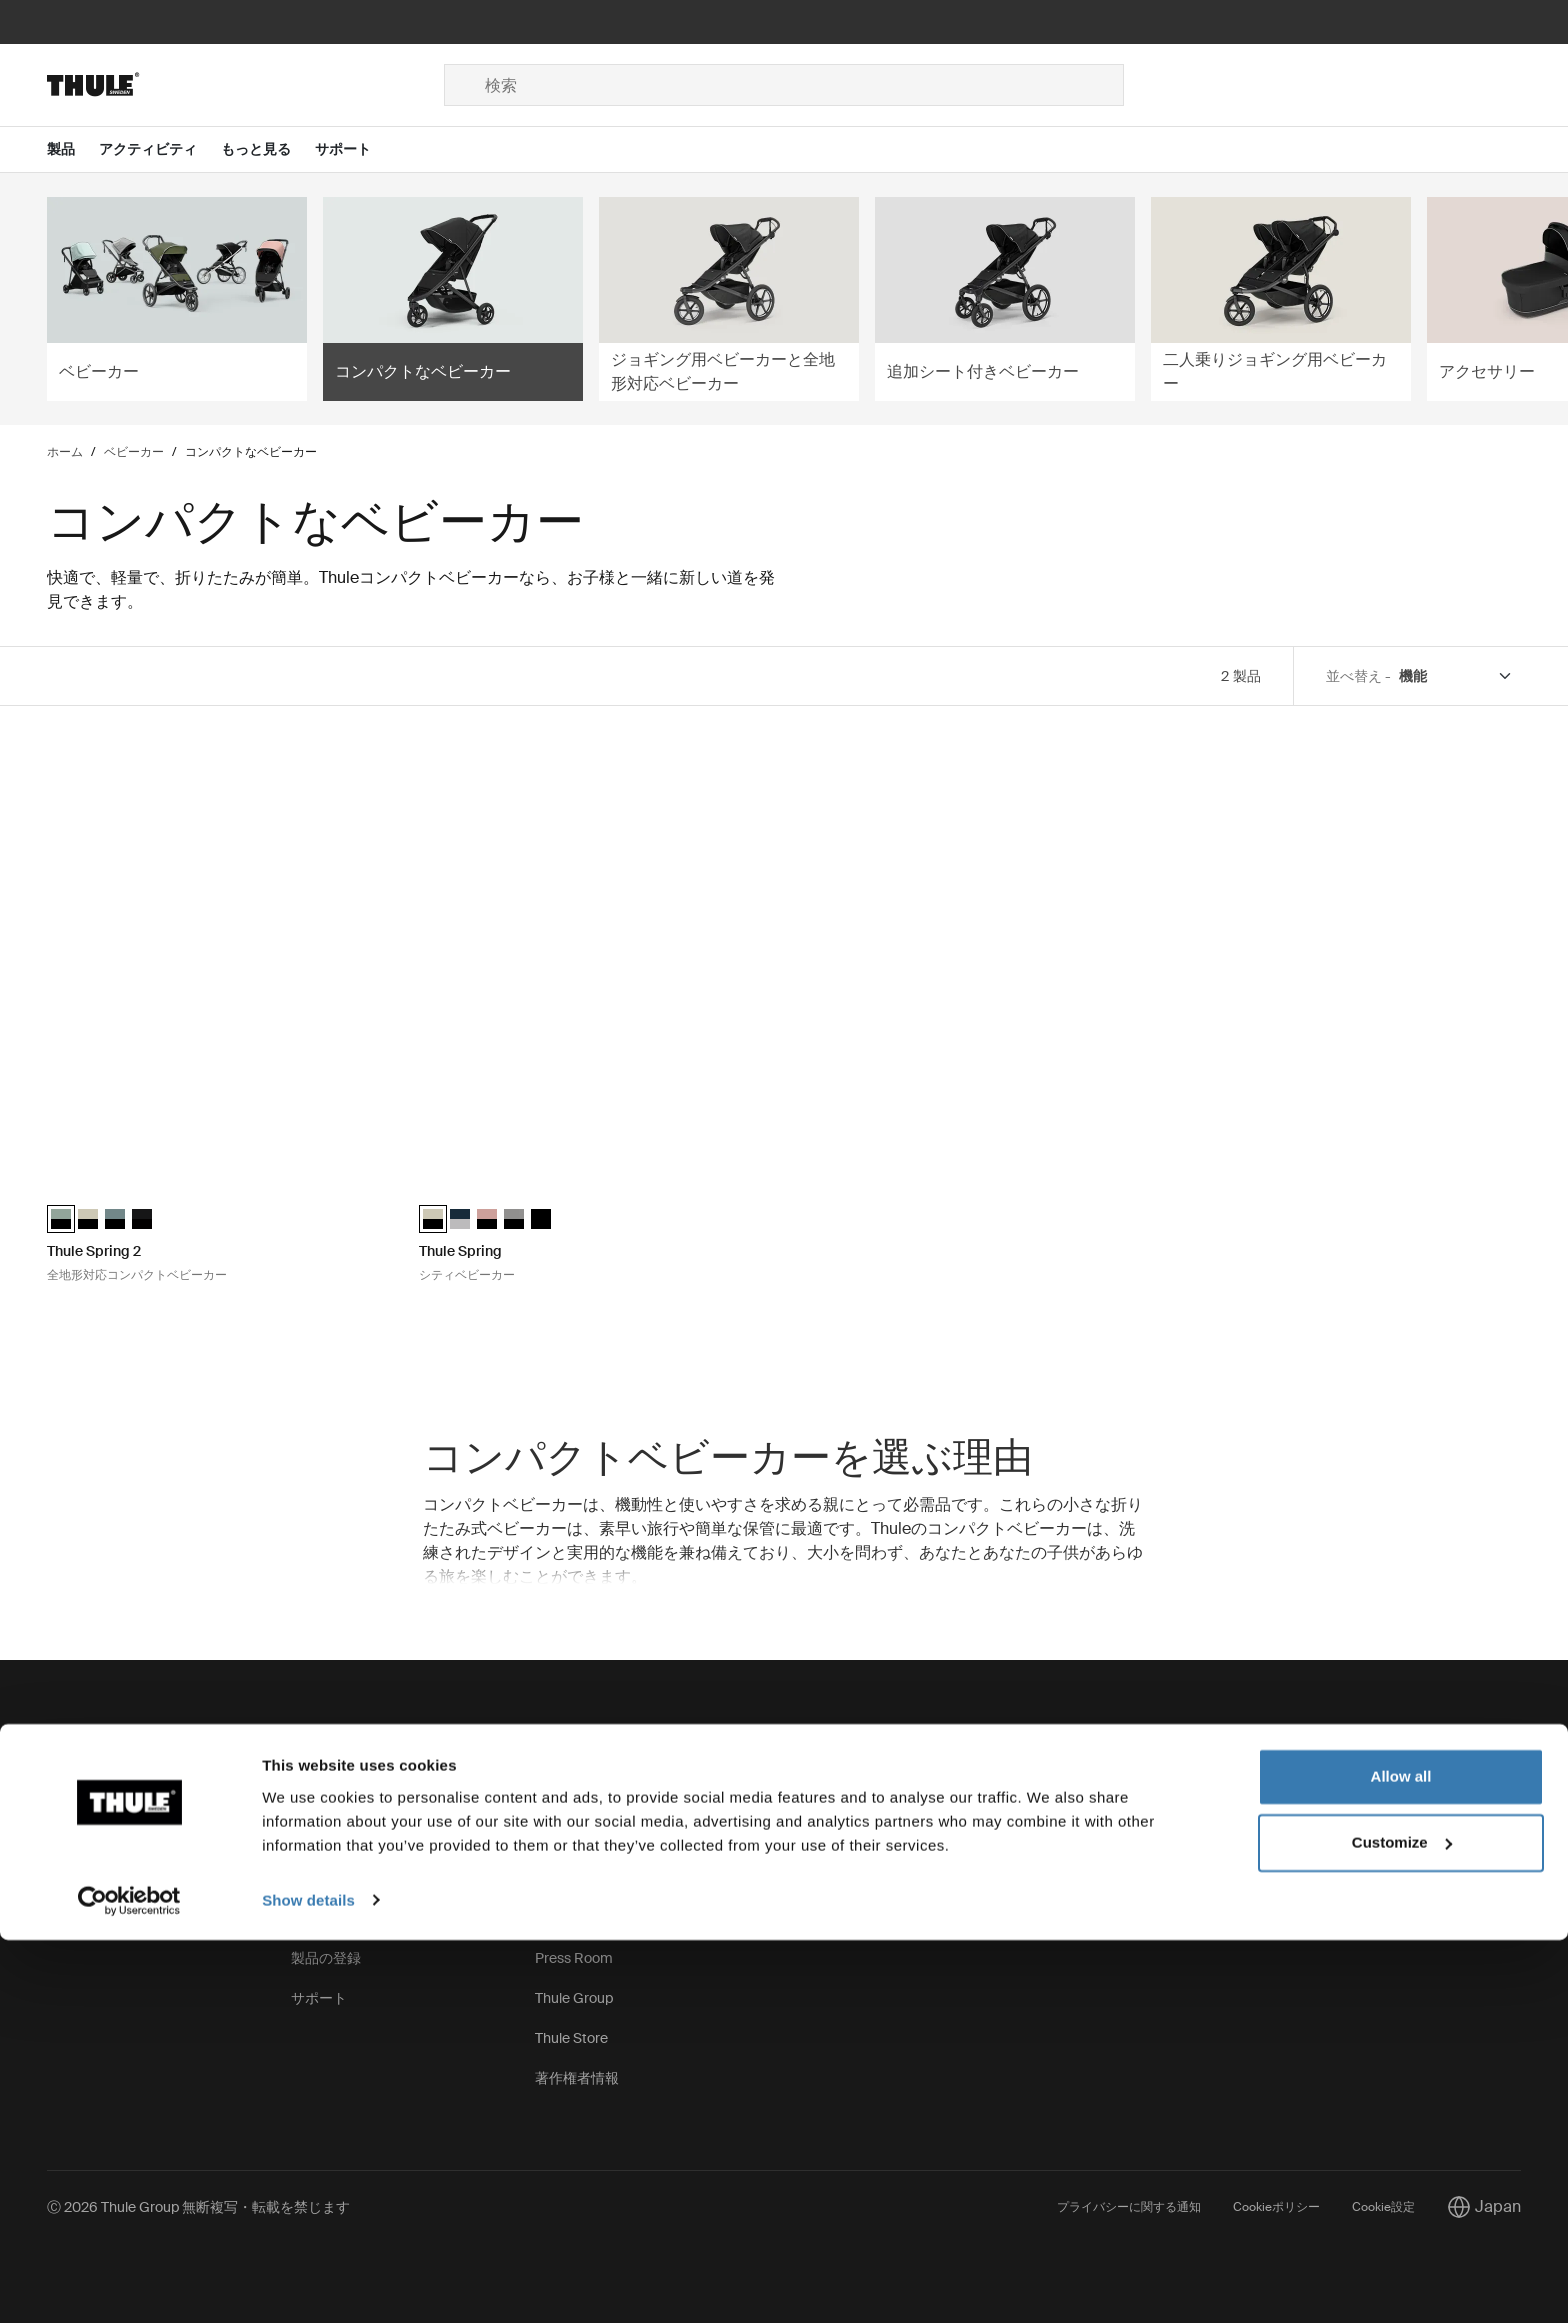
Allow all (1401, 2160)
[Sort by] (1456, 676)
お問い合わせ (89, 1798)
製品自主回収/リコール (363, 1918)
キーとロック (333, 1838)
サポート (319, 1998)
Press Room (574, 1958)
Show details (308, 2283)
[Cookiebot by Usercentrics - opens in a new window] (129, 2284)
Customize (1402, 2225)
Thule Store (571, 2038)
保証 (305, 1878)
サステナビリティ (591, 1878)
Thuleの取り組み (587, 1798)
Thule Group (574, 1998)
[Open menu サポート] (355, 149)
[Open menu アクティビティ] (160, 149)
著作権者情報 (577, 2078)
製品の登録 (326, 1958)
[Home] (245, 85)
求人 (549, 1838)
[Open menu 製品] (73, 149)
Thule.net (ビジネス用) (604, 1918)
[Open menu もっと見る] (268, 149)
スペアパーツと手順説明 (368, 1798)
